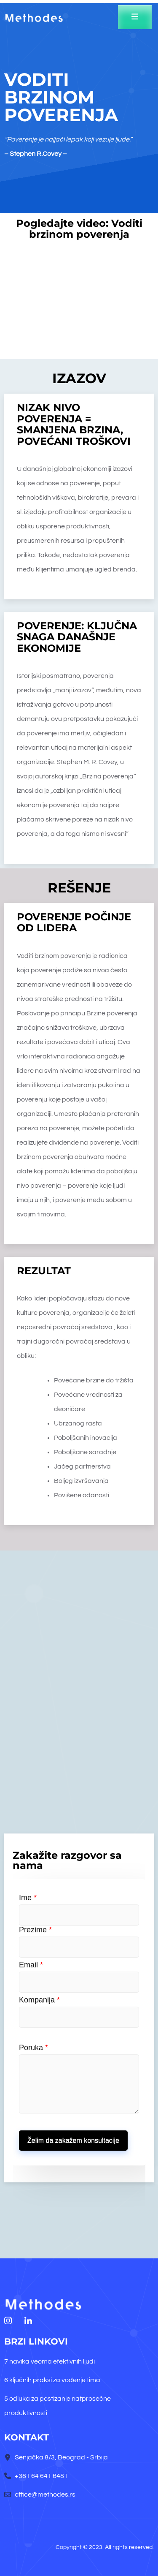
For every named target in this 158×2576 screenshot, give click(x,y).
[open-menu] (135, 17)
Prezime (35, 1930)
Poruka (33, 2047)
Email (31, 1965)
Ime (28, 1897)
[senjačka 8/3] (79, 1700)
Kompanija (39, 2000)
